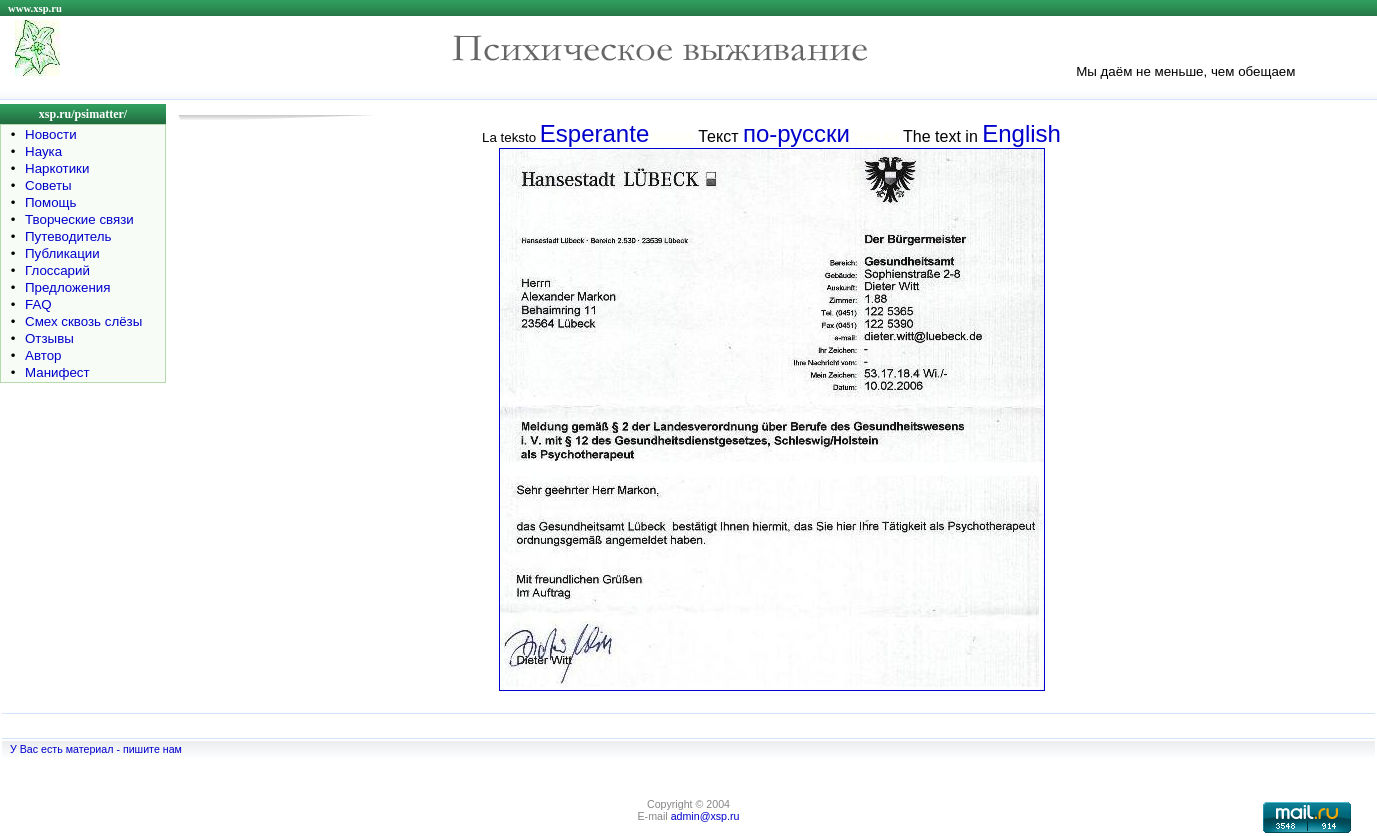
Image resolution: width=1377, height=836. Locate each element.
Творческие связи (79, 219)
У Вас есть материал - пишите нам (96, 749)
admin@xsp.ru (705, 816)
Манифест (57, 372)
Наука (43, 151)
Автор (43, 355)
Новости (51, 134)
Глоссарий (57, 270)
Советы (48, 185)
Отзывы (49, 338)
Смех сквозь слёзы (83, 321)
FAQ (38, 304)
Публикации (62, 253)
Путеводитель (68, 236)
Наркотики (57, 168)
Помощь (50, 202)
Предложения (67, 287)
